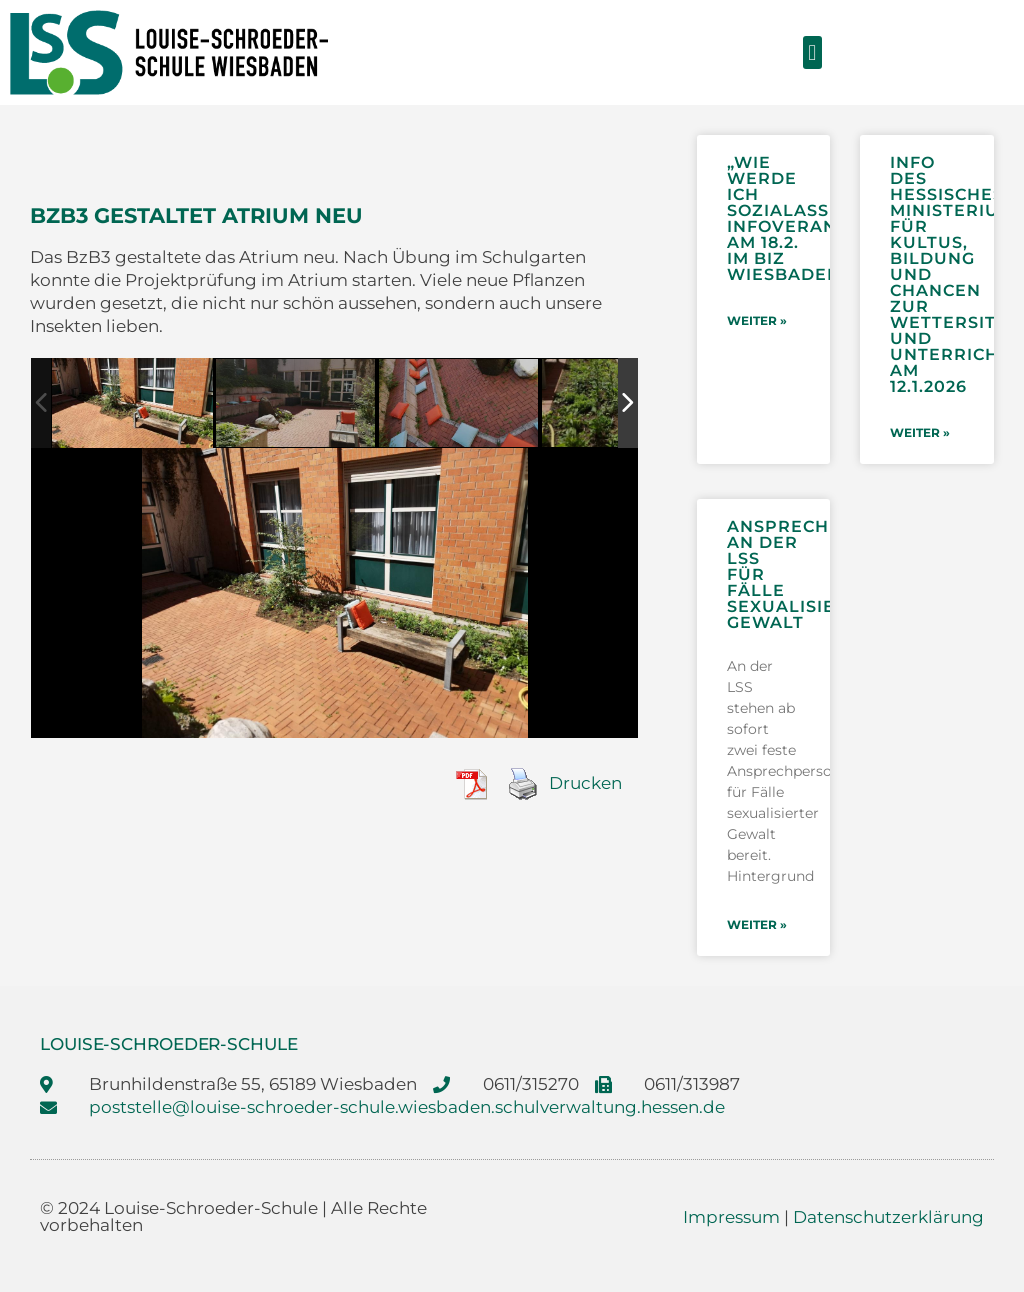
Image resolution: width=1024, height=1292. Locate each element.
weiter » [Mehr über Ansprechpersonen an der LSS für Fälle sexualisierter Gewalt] (757, 924)
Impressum (731, 1217)
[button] (812, 52)
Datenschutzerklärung (888, 1217)
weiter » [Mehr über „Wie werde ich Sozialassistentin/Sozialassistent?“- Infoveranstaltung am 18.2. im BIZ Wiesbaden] (757, 320)
